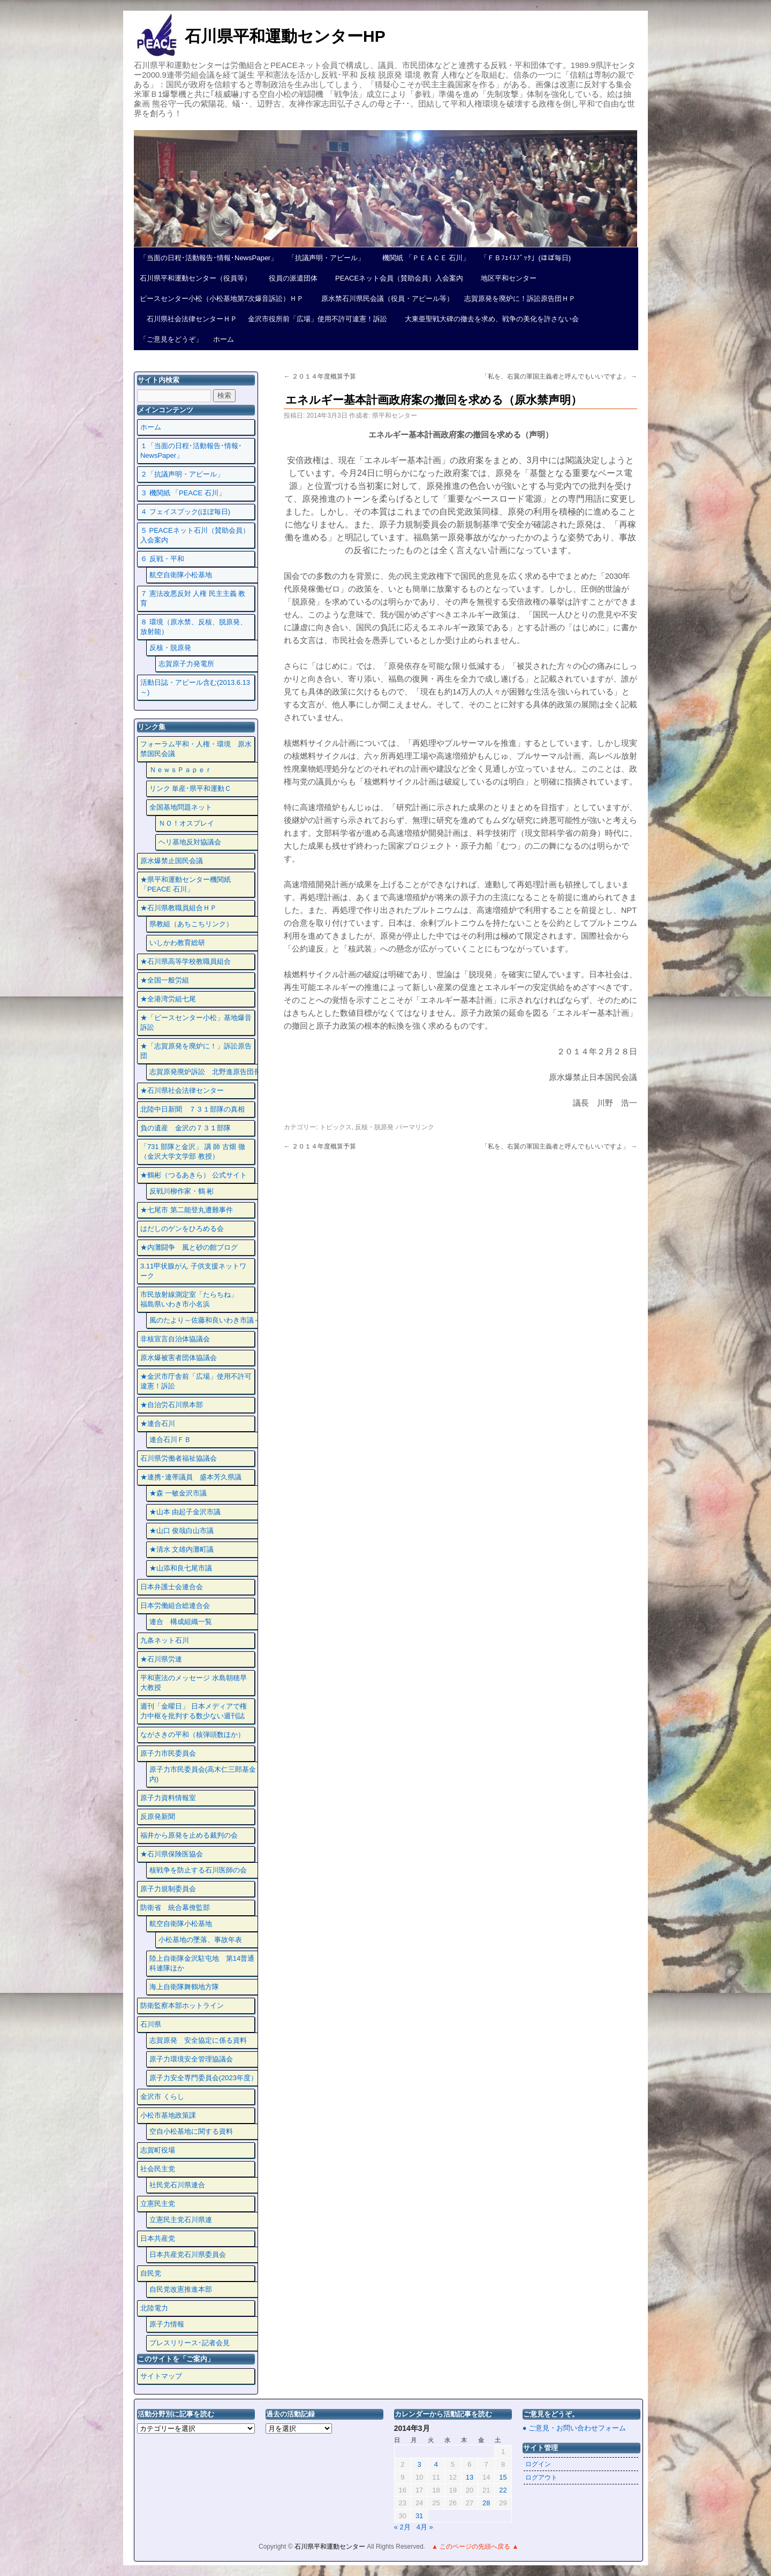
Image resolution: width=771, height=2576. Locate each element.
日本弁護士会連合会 (171, 1587)
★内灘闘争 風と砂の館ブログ (189, 1247)
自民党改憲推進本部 (180, 2289)
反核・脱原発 (374, 1127)
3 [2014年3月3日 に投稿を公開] (419, 2464)
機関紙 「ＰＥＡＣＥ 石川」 (422, 258)
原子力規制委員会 (168, 1889)
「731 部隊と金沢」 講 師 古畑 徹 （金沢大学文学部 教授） (192, 1151)
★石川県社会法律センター (182, 1090)
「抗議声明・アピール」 (326, 258)
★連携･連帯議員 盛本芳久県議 (190, 1477)
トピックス (336, 1127)
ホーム (223, 339)
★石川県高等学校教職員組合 (185, 961)
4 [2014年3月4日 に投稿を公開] (436, 2464)
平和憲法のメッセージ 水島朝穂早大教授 (193, 1682)
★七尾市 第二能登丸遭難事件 (186, 1210)
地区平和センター (505, 278)
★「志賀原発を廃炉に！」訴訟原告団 (196, 1051)
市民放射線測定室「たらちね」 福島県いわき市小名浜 (196, 1299)
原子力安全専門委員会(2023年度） (203, 2078)
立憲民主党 (157, 2204)
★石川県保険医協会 (171, 1854)
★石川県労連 (161, 1659)
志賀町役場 (157, 2150)
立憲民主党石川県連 (180, 2220)
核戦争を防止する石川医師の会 (198, 1870)
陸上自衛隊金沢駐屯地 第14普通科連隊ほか (201, 1963)
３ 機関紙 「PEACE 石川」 (182, 493)
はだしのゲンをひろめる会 (182, 1229)
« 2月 (402, 2527)
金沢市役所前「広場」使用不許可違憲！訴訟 (317, 319)
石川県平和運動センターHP (285, 36)
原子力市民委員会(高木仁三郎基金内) (202, 1774)
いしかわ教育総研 (177, 943)
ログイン (538, 2463)
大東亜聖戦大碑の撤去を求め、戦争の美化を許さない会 (488, 319)
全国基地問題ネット (180, 807)
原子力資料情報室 (168, 1798)
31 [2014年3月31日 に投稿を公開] (419, 2516)
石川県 (150, 2024)
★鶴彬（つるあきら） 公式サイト (193, 1175)
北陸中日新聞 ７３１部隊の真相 (192, 1109)
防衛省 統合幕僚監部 (175, 1907)
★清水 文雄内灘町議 (181, 1549)
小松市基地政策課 (168, 2115)
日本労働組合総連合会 (175, 1605)
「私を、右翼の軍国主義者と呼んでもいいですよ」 (559, 376)
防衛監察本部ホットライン (182, 2005)
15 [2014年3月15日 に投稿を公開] (503, 2477)
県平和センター (394, 415)
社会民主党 (157, 2169)
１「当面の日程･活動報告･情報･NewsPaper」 (191, 450)
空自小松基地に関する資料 (191, 2131)
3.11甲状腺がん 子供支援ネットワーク (193, 1271)
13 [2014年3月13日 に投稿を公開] (469, 2477)
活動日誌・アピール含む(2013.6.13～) (195, 687)
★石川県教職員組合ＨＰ (178, 908)
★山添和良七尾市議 (180, 1568)
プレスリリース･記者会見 (189, 2343)
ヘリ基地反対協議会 (189, 842)
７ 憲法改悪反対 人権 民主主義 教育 (192, 598)
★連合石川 (157, 1423)
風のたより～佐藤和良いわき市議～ (205, 1320)
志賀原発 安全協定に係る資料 (198, 2040)
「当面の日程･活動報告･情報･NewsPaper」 (208, 258)
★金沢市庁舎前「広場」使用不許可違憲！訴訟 (196, 1381)
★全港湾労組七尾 (168, 999)
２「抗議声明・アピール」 (182, 474)
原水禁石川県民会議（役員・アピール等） (383, 298)
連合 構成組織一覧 (180, 1622)
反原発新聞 (157, 1816)
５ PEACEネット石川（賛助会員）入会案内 (195, 535)
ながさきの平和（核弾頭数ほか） (192, 1735)
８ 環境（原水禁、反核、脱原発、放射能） (193, 627)
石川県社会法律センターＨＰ (188, 319)
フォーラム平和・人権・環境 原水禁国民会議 (196, 749)
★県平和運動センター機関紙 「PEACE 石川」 (185, 884)
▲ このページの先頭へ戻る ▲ (475, 2546)
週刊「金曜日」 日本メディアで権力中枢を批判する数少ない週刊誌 (193, 1711)
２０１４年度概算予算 (320, 376)
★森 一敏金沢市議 (178, 1493)
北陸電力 (154, 2308)
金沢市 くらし (162, 2096)
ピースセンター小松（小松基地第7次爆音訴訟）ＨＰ (222, 298)
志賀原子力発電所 (186, 664)
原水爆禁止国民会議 (171, 861)
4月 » (425, 2527)
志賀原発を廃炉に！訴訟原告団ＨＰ (520, 298)
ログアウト (541, 2477)
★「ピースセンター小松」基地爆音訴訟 (196, 1022)
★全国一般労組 (164, 980)
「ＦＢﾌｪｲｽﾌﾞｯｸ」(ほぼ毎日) (525, 258)
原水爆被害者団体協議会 (178, 1358)
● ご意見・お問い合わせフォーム (574, 2428)
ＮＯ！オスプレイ (186, 823)
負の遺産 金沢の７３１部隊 (185, 1128)
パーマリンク (415, 1127)
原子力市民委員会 (168, 1753)
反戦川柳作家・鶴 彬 (181, 1191)
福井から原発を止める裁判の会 (189, 1835)
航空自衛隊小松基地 (180, 575)
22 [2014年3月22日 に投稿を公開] (503, 2490)
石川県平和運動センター (330, 2546)
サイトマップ (161, 2376)
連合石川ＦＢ (170, 1440)
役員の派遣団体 (290, 278)
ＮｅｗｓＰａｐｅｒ (180, 770)
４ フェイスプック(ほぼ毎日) (185, 512)
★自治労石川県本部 (171, 1405)
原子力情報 (166, 2324)
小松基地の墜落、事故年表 (200, 1940)
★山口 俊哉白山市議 (181, 1531)
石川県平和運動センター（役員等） (195, 278)
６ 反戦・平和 (162, 559)
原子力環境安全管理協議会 (191, 2059)
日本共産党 (157, 2238)
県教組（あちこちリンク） (191, 924)
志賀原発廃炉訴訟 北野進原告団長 (205, 1072)
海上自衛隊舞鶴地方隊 (184, 1987)
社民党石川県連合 (177, 2185)
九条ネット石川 (164, 1640)
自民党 (150, 2273)
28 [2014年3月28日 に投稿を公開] (486, 2503)
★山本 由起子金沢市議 (185, 1512)
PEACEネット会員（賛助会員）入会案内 (395, 278)
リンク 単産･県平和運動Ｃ (190, 788)
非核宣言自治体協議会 (175, 1339)
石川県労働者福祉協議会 (178, 1458)
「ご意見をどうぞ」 (171, 339)
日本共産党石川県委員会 (187, 2254)
